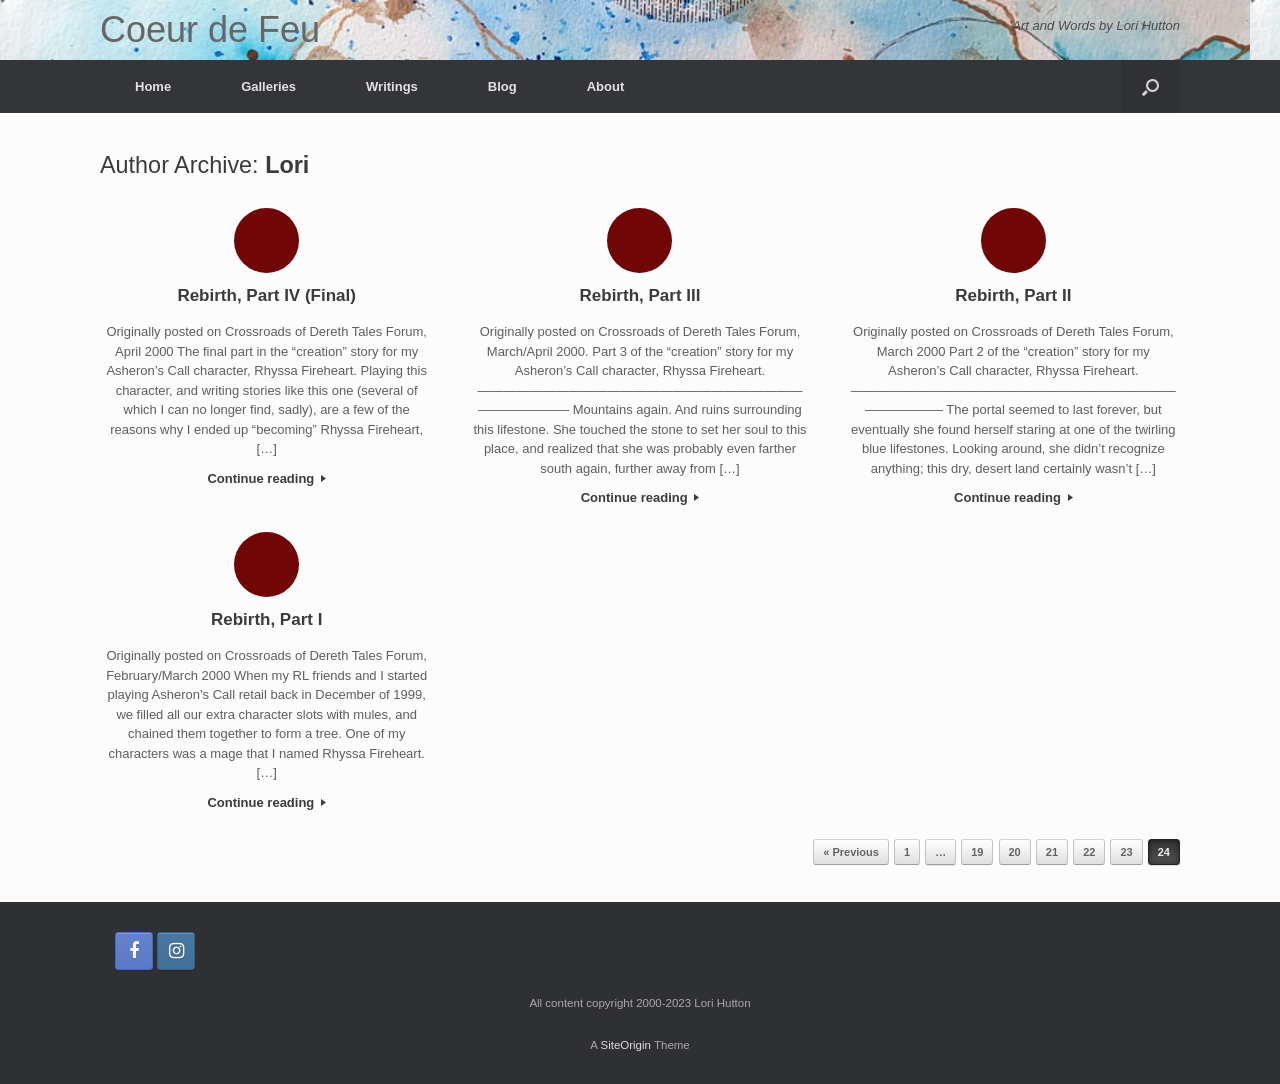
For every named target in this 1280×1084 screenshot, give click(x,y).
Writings (392, 86)
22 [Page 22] (1089, 852)
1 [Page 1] (907, 852)
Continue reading (266, 478)
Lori (287, 165)
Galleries (268, 86)
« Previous (851, 852)
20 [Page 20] (1015, 852)
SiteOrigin (625, 1045)
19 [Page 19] (977, 852)
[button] (1150, 86)
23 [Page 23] (1126, 852)
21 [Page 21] (1052, 852)
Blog (502, 86)
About (606, 86)
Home (153, 86)
